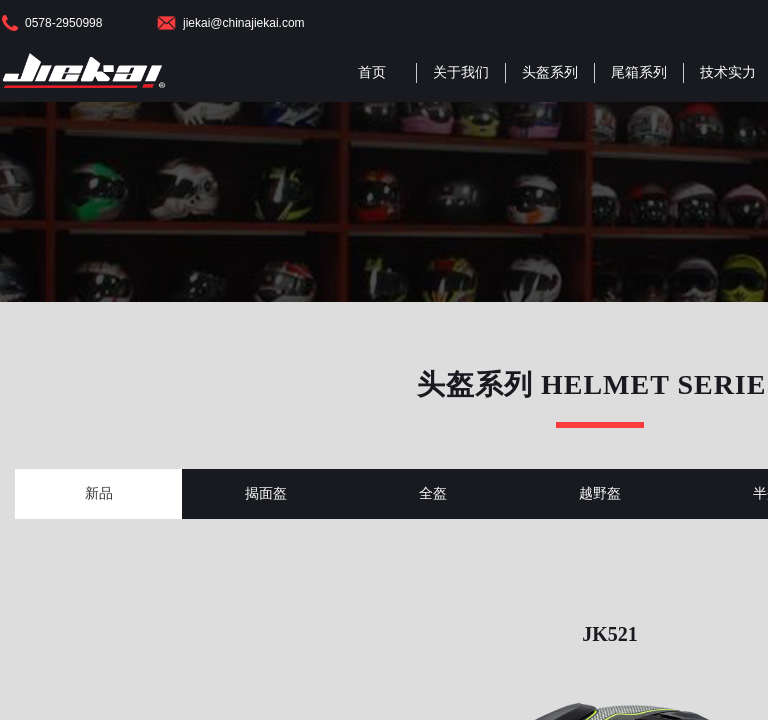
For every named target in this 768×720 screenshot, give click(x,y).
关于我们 (461, 72)
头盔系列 (550, 72)
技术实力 (728, 72)
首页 (372, 72)
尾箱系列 (639, 72)
